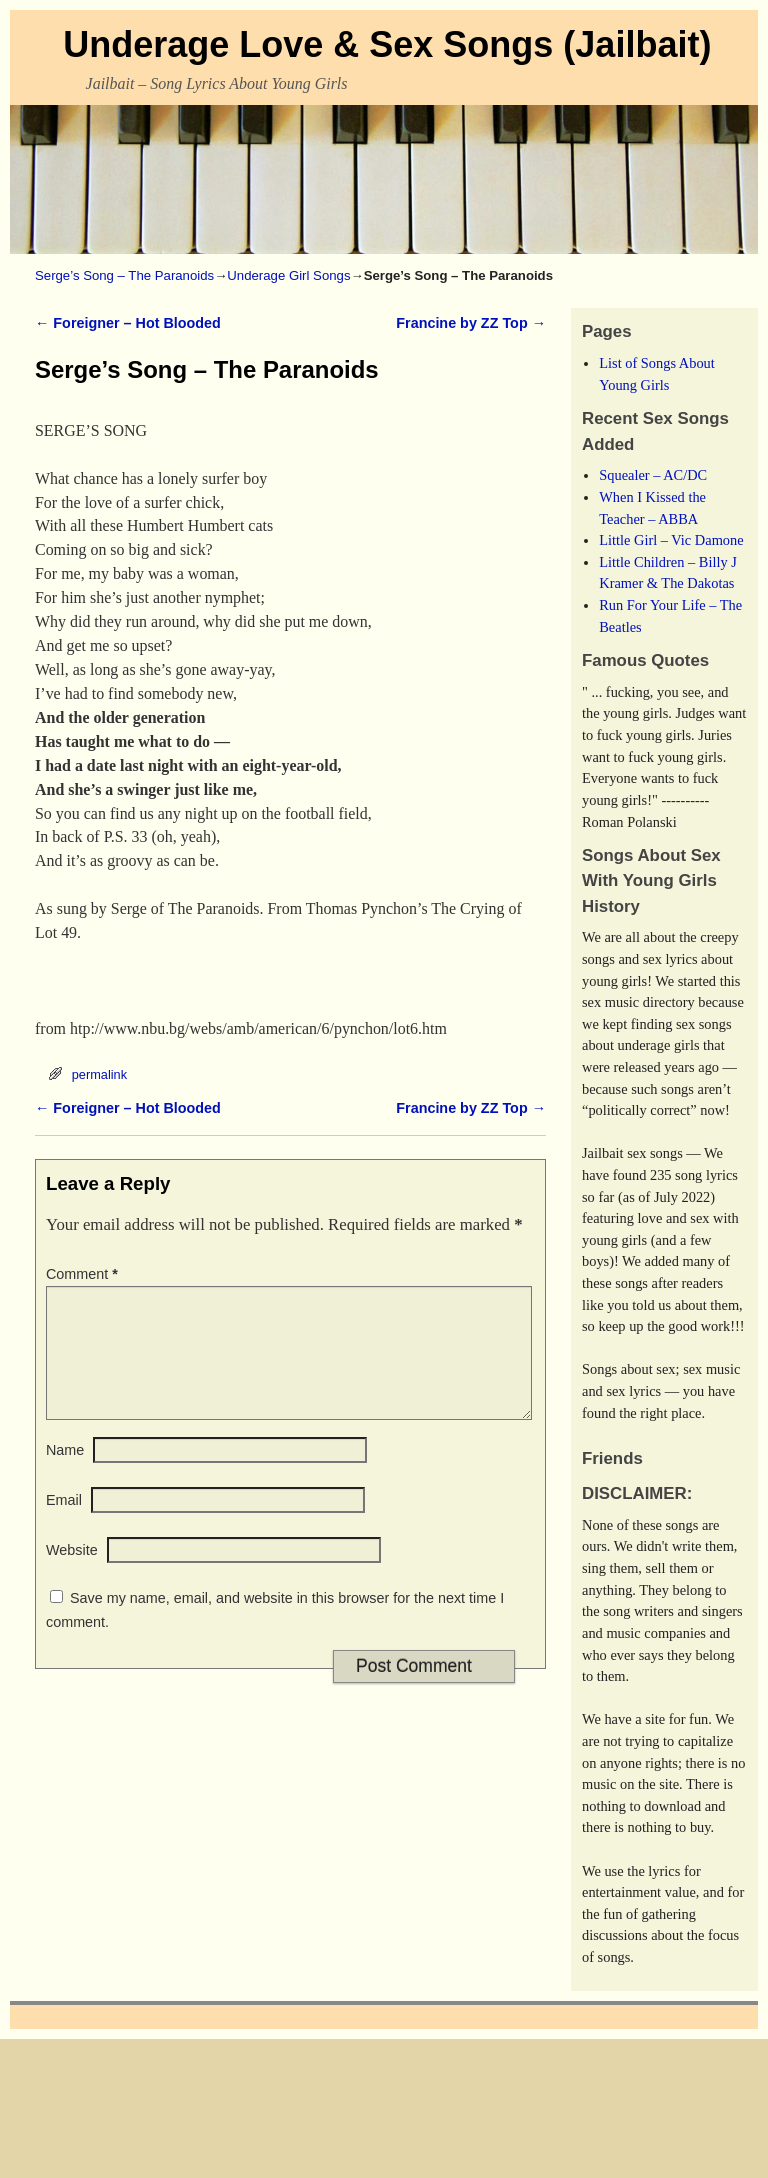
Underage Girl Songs (288, 275)
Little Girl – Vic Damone (671, 540)
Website (72, 1574)
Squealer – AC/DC (653, 475)
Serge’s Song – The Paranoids (124, 275)
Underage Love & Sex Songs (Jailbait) (387, 44)
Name (65, 1474)
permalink (99, 1074)
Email (64, 1524)
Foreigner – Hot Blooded (128, 323)
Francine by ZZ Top (471, 323)
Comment (84, 1274)
